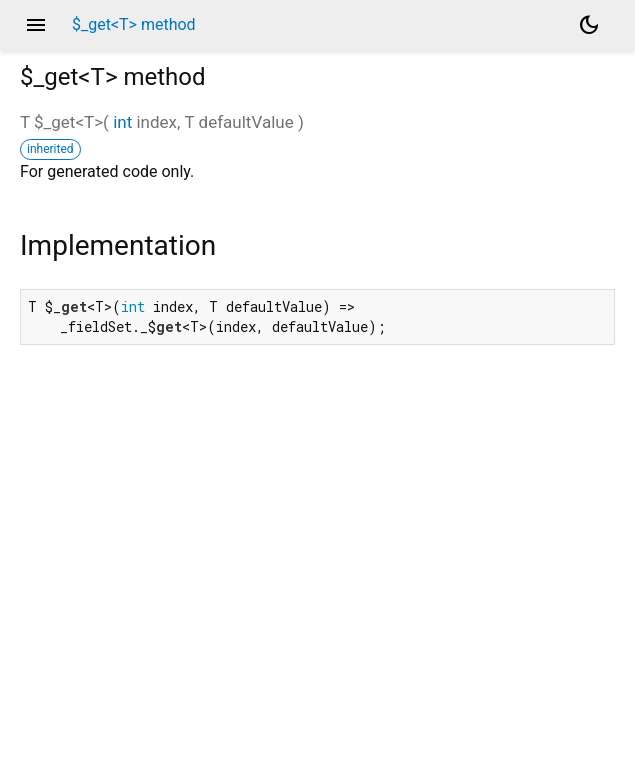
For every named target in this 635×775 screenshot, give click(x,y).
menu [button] (36, 25)
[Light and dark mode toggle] (589, 25)
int (122, 122)
